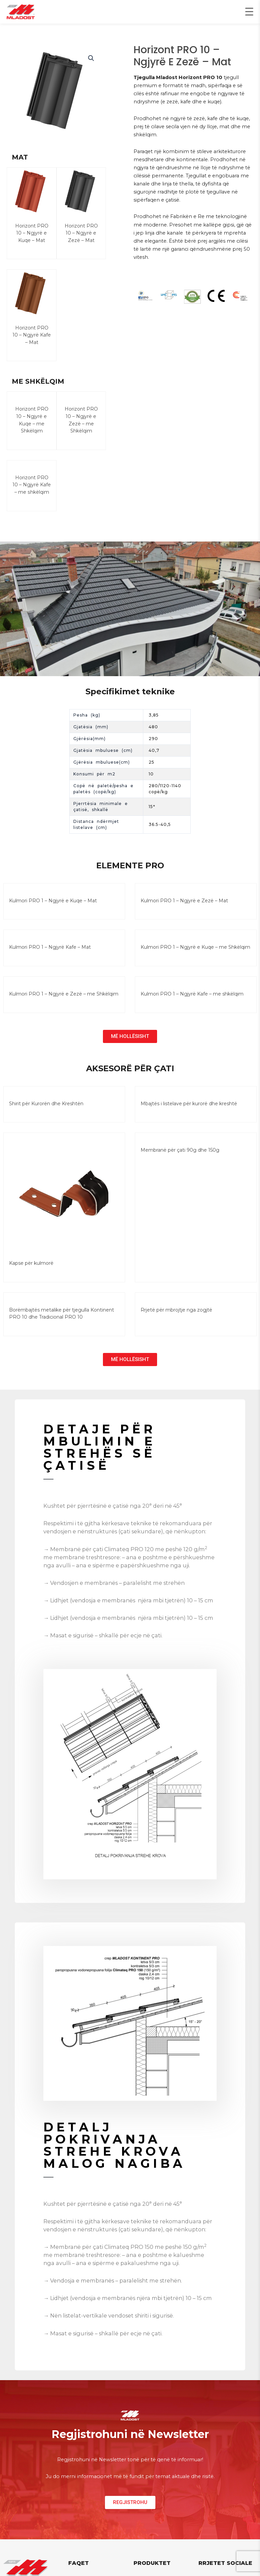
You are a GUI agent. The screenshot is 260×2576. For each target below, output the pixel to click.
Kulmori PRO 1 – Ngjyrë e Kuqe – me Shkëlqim (195, 954)
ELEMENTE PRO (130, 872)
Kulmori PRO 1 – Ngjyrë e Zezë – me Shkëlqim (63, 1001)
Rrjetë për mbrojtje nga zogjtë (176, 1317)
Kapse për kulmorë (31, 1270)
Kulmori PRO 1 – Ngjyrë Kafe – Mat (50, 954)
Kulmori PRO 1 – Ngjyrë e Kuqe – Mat (53, 908)
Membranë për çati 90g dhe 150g (180, 1157)
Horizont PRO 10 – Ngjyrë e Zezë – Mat (81, 233)
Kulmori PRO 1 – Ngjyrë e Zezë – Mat (184, 908)
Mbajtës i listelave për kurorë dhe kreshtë (189, 1111)
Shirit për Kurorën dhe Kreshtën (46, 1111)
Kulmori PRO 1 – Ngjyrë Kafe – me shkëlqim (192, 1001)
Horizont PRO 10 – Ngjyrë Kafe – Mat (31, 335)
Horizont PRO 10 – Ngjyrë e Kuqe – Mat (31, 233)
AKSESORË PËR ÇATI (130, 1075)
